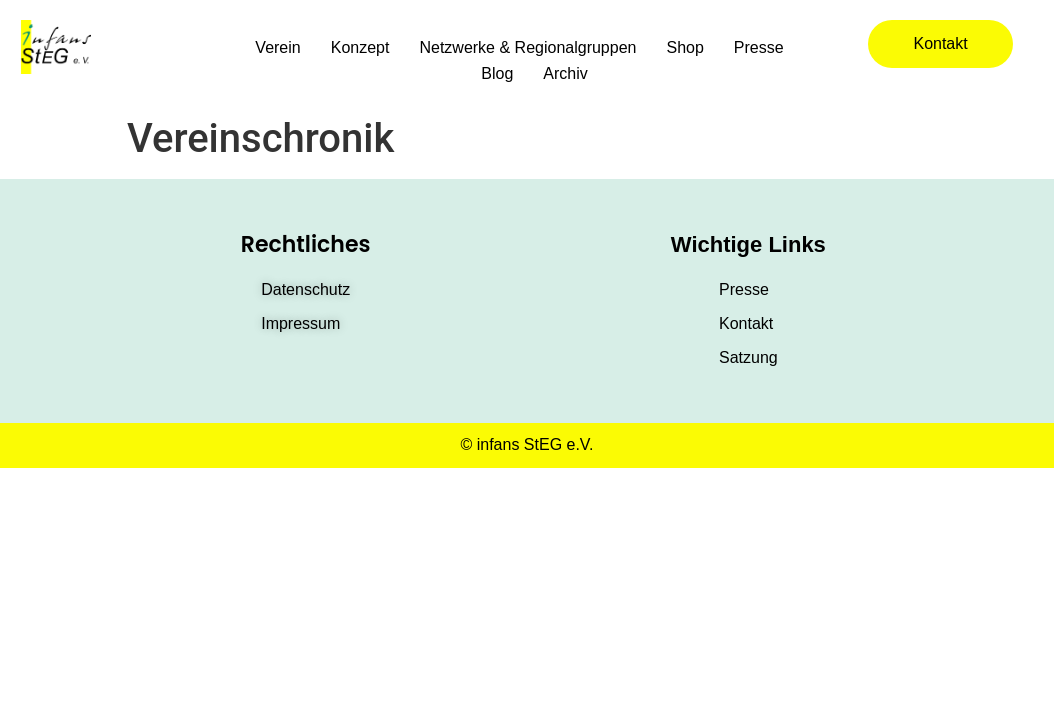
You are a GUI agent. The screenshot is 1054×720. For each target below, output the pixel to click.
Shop (684, 47)
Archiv (565, 73)
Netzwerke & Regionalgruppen (527, 47)
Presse (759, 47)
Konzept (360, 47)
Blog (497, 73)
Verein (277, 47)
